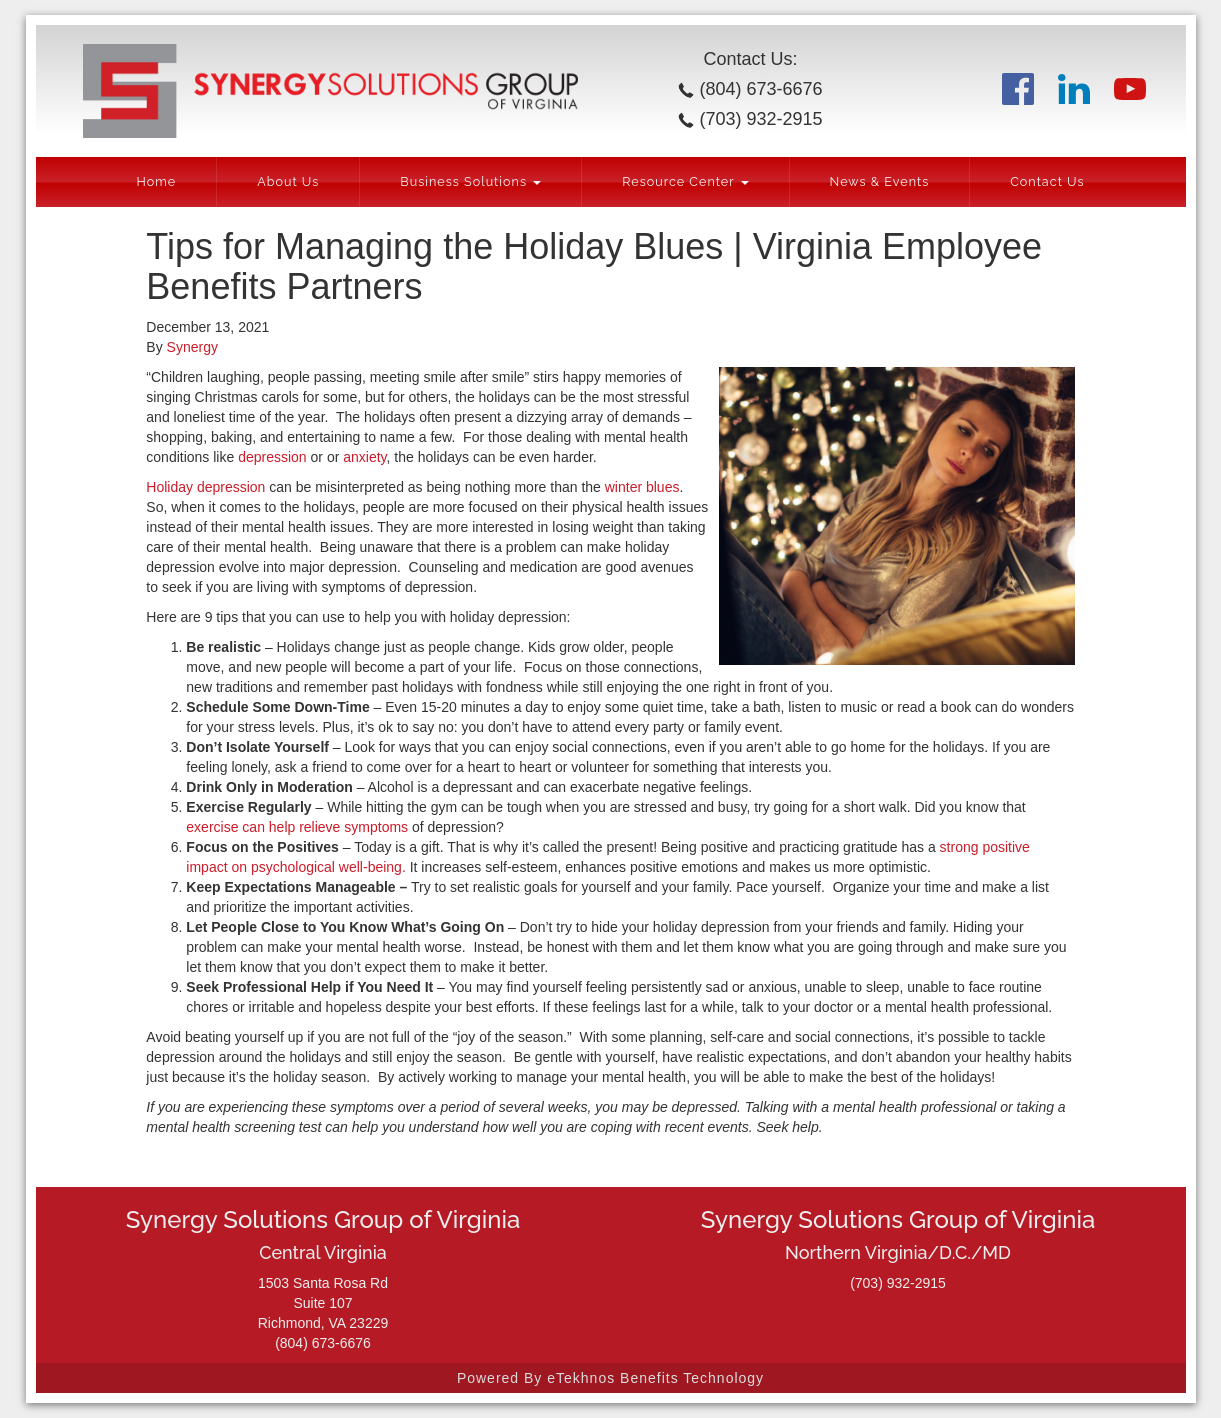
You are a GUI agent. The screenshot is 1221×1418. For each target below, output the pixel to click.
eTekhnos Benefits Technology (655, 1378)
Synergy (192, 347)
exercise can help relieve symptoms (297, 827)
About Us (288, 181)
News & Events (880, 181)
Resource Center (685, 181)
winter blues (642, 487)
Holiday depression (205, 487)
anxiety (364, 457)
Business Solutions (470, 181)
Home (156, 181)
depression (272, 457)
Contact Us (1047, 181)
